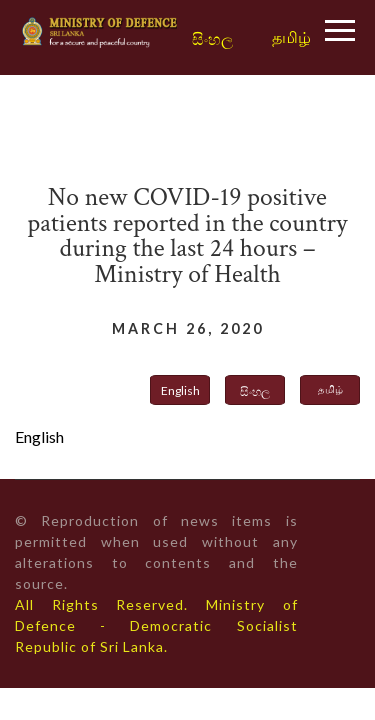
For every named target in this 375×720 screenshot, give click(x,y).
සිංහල (212, 39)
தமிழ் (291, 36)
